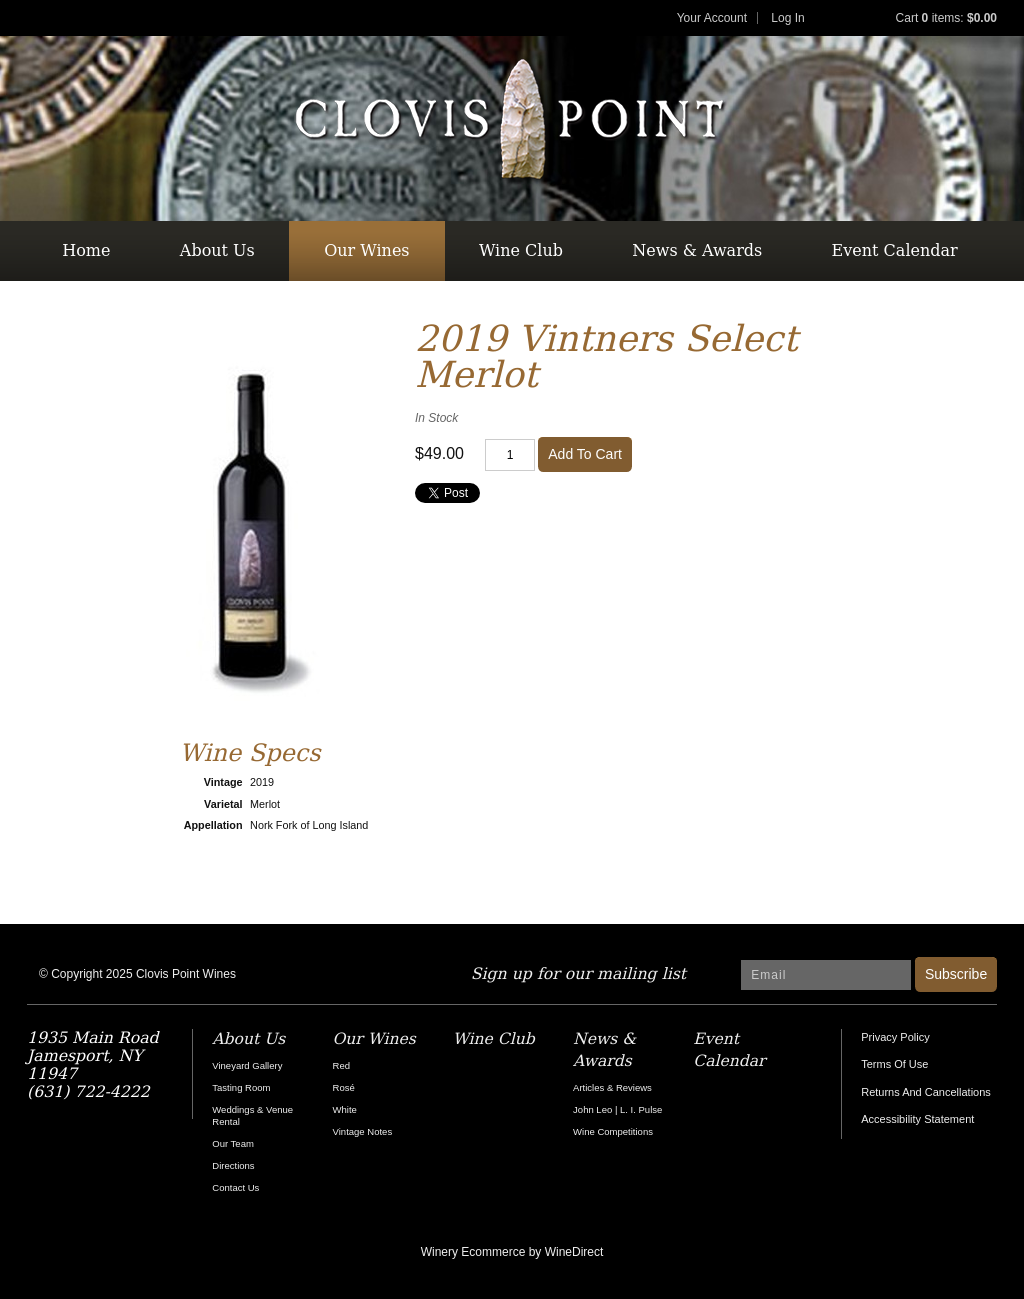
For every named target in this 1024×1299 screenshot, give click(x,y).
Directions (233, 1165)
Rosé (344, 1087)
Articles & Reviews (612, 1087)
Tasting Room (241, 1087)
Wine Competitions (613, 1131)
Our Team (233, 1143)
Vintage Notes (363, 1131)
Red (341, 1065)
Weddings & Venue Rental (252, 1115)
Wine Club (521, 250)
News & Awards (697, 250)
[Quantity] (510, 455)
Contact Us (235, 1187)
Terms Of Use (894, 1064)
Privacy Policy (895, 1037)
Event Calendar (895, 250)
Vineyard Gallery (247, 1065)
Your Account (712, 18)
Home (86, 250)
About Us (217, 250)
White (345, 1109)
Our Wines (366, 250)
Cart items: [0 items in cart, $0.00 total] (946, 18)
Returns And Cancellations (926, 1092)
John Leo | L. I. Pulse (617, 1109)
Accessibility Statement (917, 1119)
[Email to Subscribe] (826, 975)
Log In (787, 18)
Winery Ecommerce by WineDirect (512, 1252)
